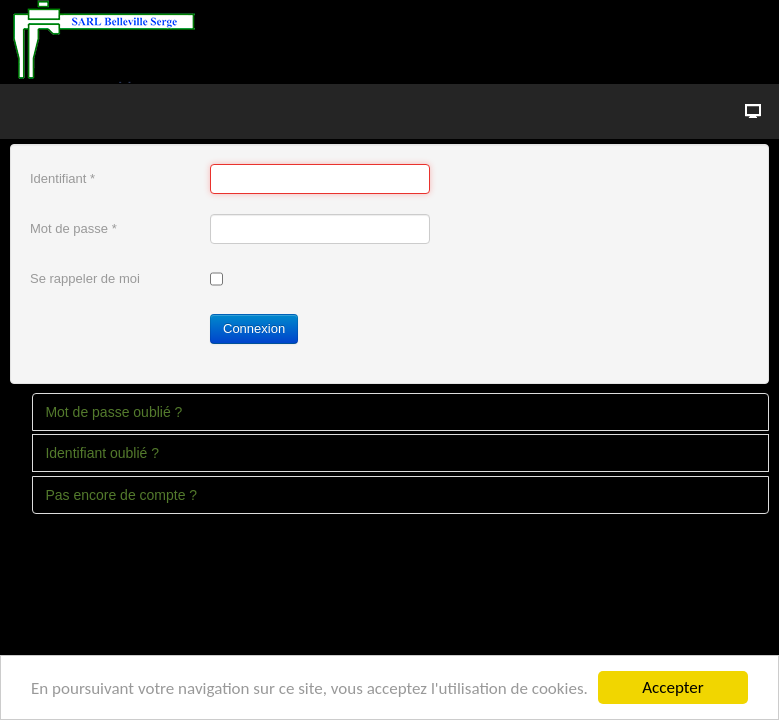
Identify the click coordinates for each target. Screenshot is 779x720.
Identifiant (62, 178)
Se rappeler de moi (85, 278)
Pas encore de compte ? (121, 495)
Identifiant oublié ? (102, 453)
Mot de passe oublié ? (113, 412)
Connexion (254, 328)
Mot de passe (73, 228)
